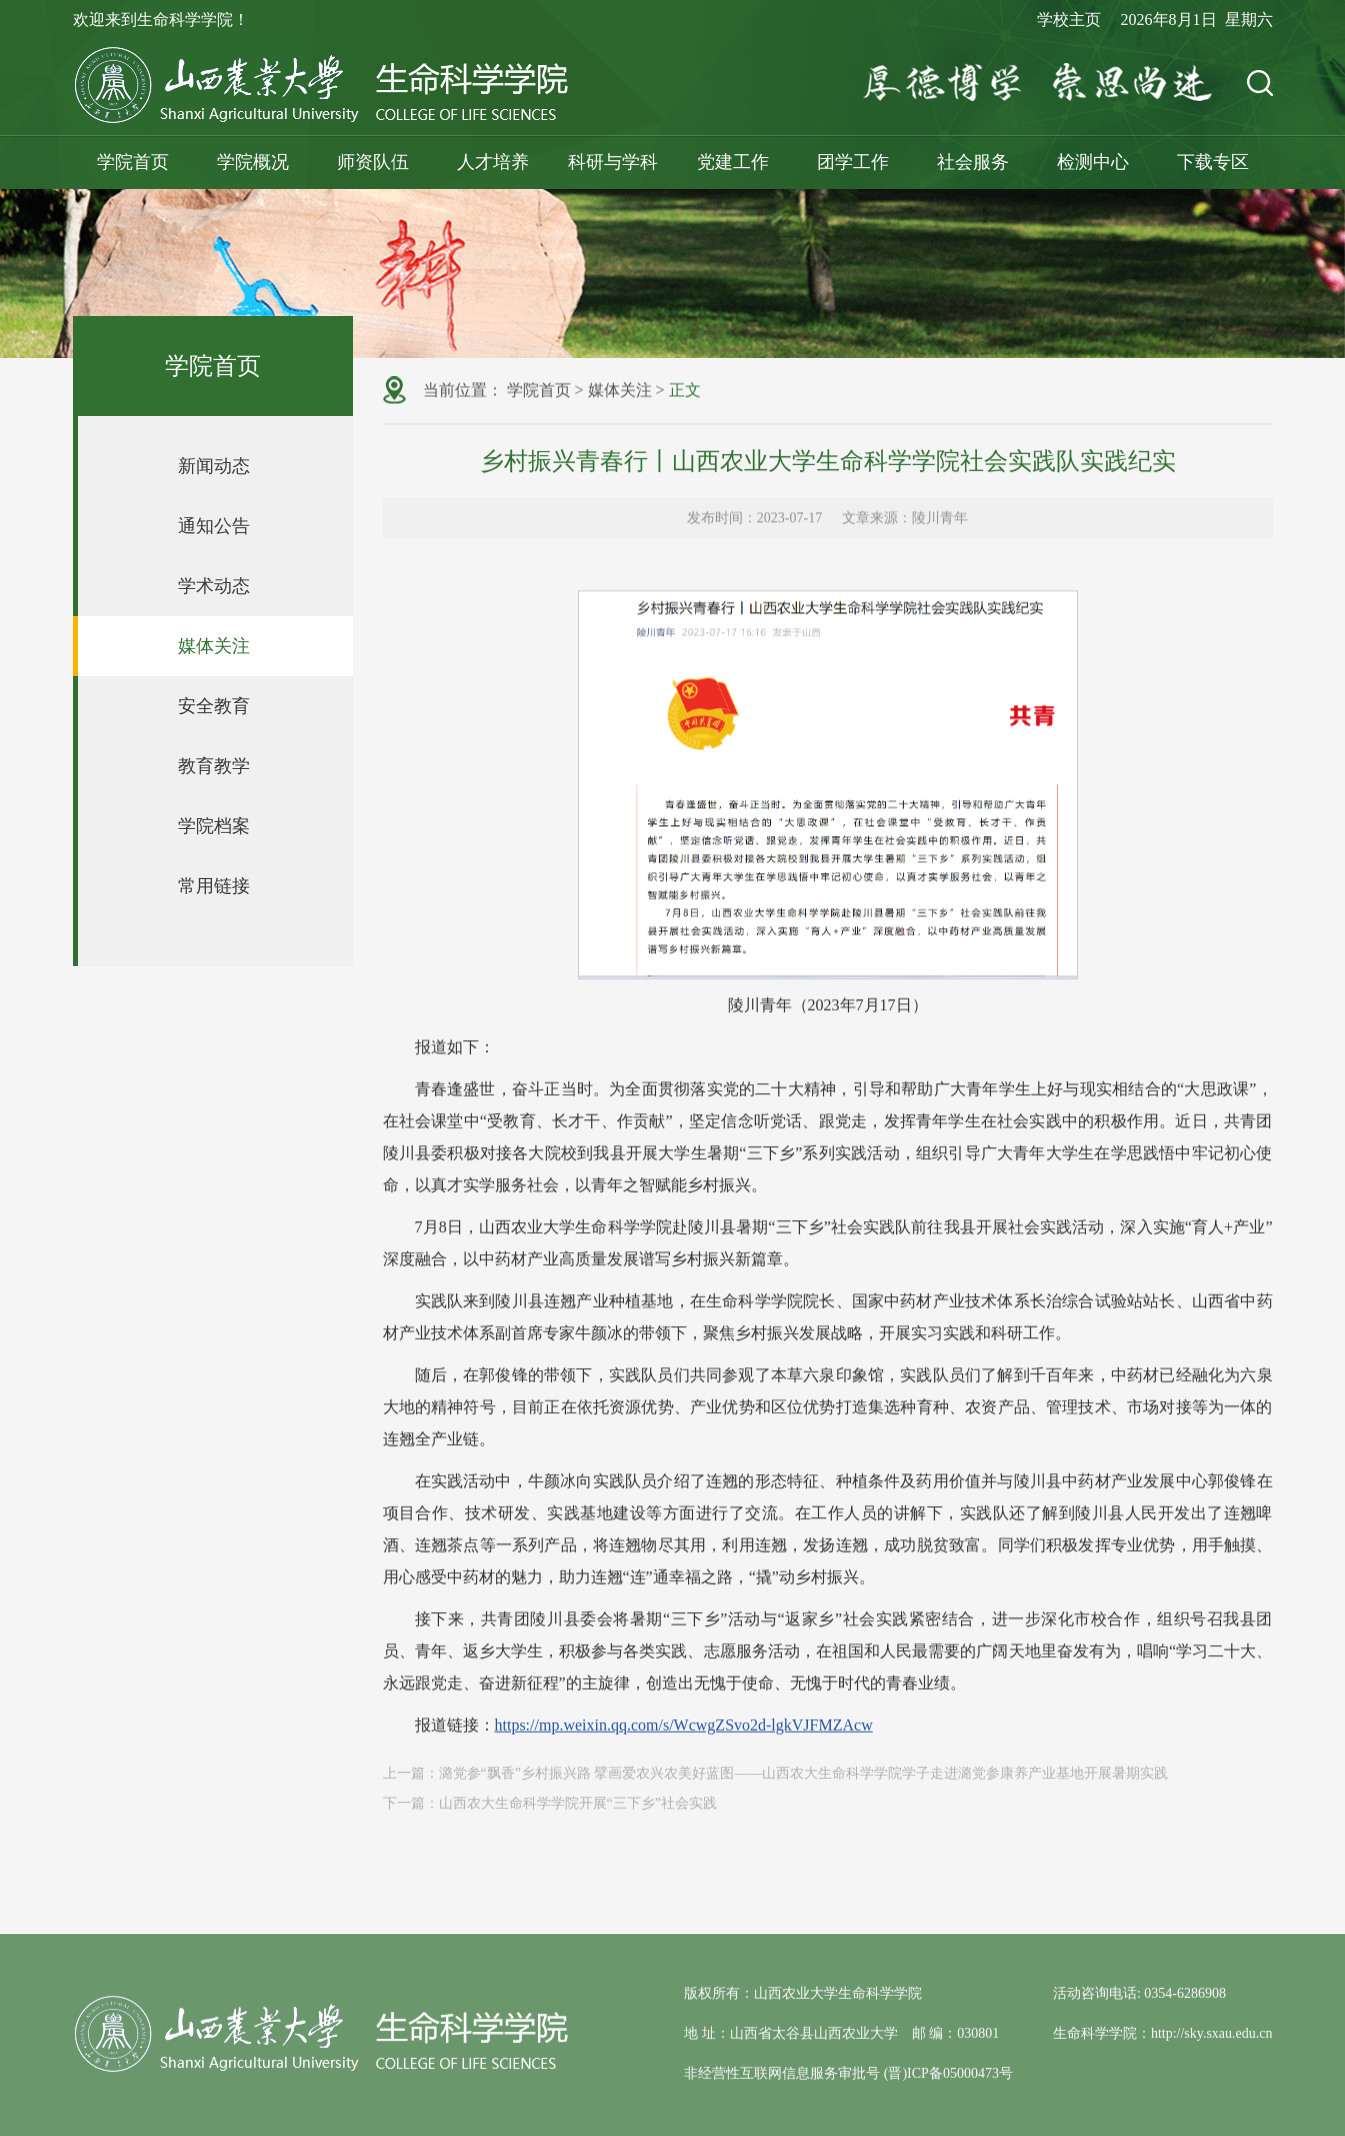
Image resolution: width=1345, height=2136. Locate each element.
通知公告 (214, 526)
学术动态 (214, 586)
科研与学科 (613, 162)
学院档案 (214, 826)
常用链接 (214, 886)
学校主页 (1069, 19)
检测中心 (1093, 162)
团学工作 (853, 162)
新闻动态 (214, 466)
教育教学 (214, 766)
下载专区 (1213, 162)
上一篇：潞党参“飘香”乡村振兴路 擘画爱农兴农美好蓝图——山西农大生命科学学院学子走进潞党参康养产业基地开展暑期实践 (776, 1784)
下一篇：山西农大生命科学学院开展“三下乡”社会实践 (550, 1814)
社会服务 (973, 162)
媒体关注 (214, 646)
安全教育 (214, 706)
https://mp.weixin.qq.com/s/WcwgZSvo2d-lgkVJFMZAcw (684, 1767)
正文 (685, 391)
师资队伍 (373, 162)
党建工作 (733, 162)
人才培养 (493, 162)
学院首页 (133, 162)
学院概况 (253, 162)
